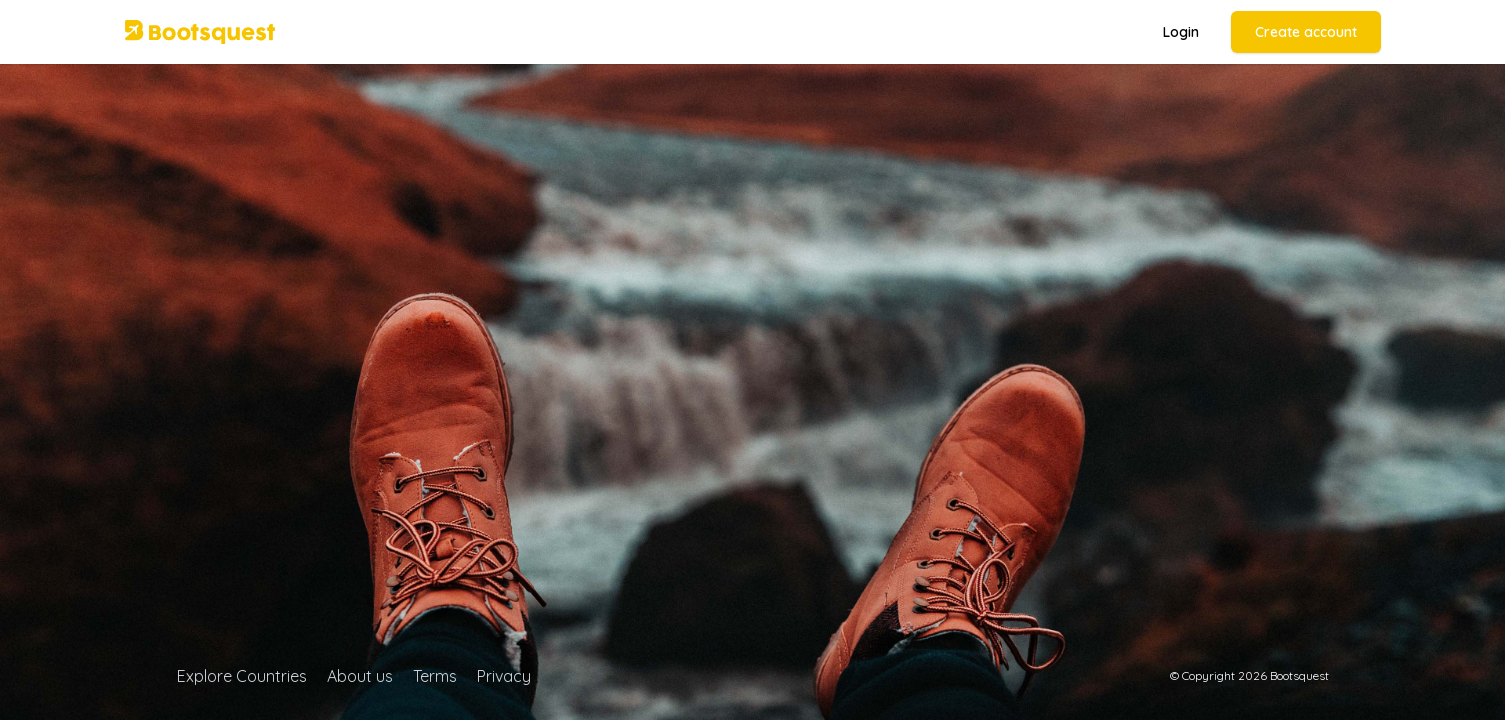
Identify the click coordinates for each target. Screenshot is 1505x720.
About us (360, 676)
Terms (435, 676)
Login (1181, 32)
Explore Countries (242, 676)
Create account (1306, 32)
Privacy (504, 676)
